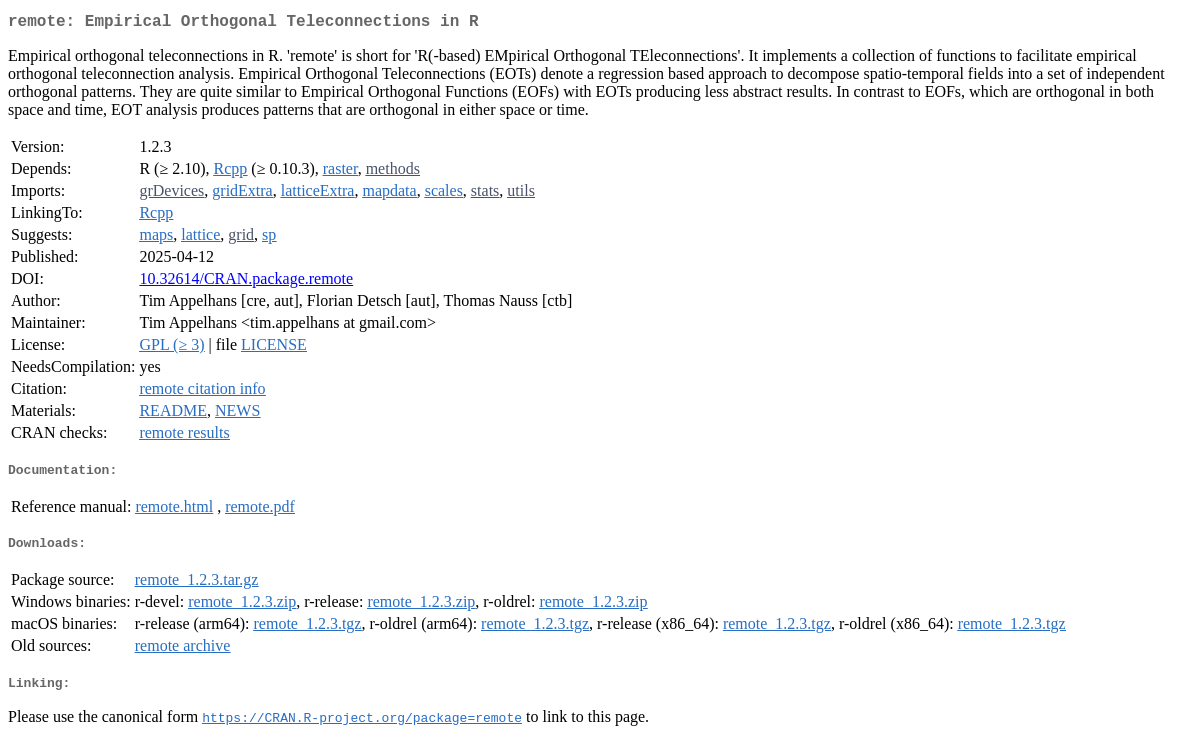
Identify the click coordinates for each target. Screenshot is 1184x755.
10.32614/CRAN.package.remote (246, 282)
